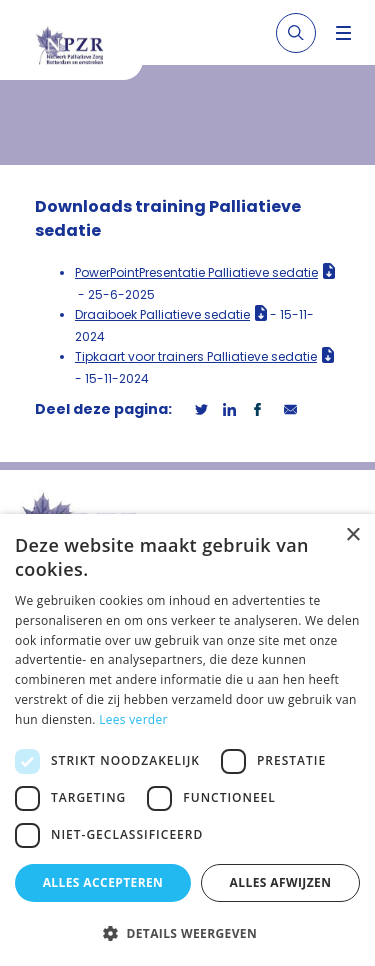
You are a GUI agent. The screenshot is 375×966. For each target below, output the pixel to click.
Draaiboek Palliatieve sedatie (162, 314)
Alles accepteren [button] (103, 882)
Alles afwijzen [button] (281, 882)
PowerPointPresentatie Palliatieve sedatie (196, 272)
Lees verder (133, 719)
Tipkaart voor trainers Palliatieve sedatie (196, 356)
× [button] (352, 535)
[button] (187, 933)
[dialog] (187, 740)
